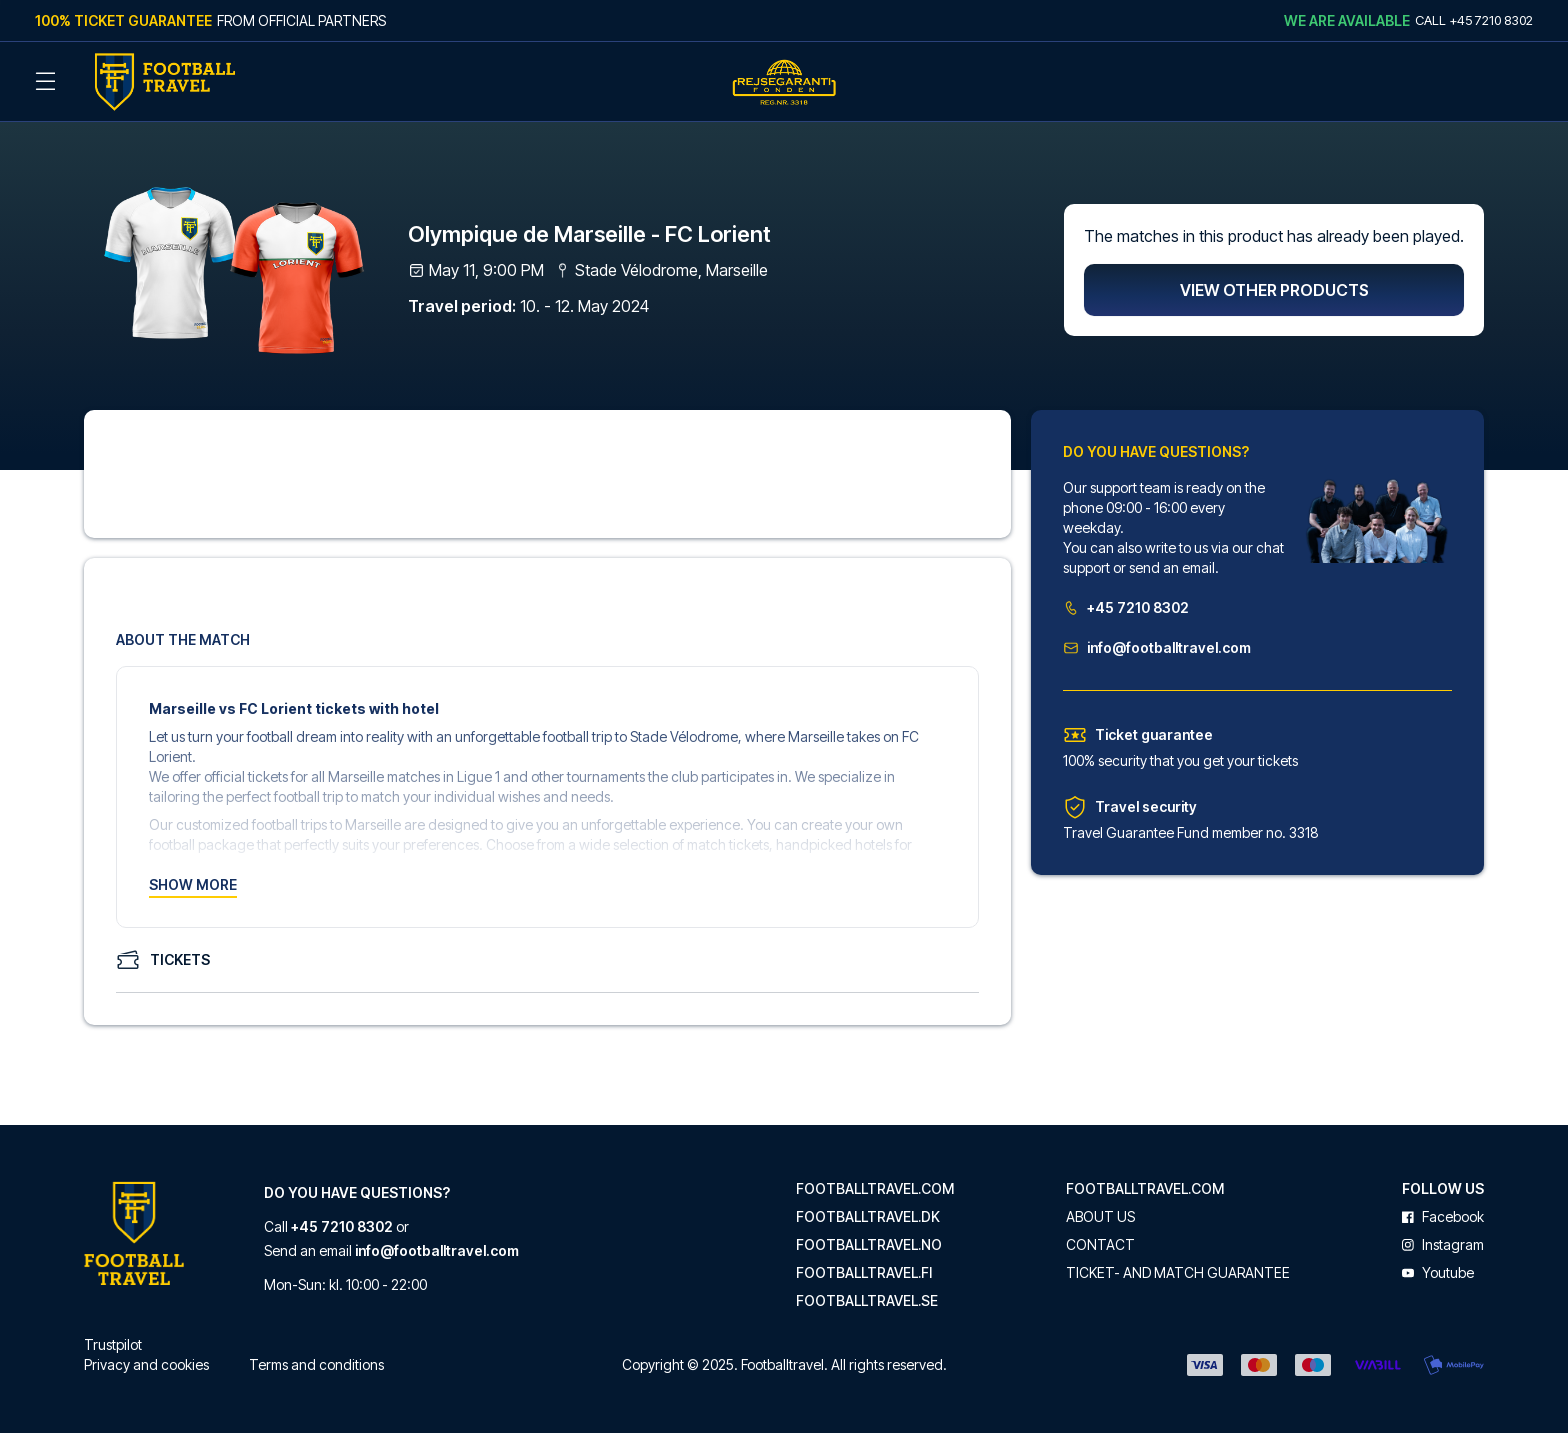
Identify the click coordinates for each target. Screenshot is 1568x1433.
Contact (1100, 1245)
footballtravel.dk (868, 1217)
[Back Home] (165, 82)
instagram (1443, 1245)
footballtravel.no (869, 1245)
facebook (1443, 1217)
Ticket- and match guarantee (1178, 1273)
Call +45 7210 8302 (1474, 20)
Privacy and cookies (146, 1364)
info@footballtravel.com (1157, 647)
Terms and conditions (316, 1364)
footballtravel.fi (864, 1273)
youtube (1438, 1273)
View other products (1274, 290)
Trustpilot (113, 1344)
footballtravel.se (867, 1301)
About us (1100, 1217)
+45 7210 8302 (1126, 607)
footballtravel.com (875, 1189)
